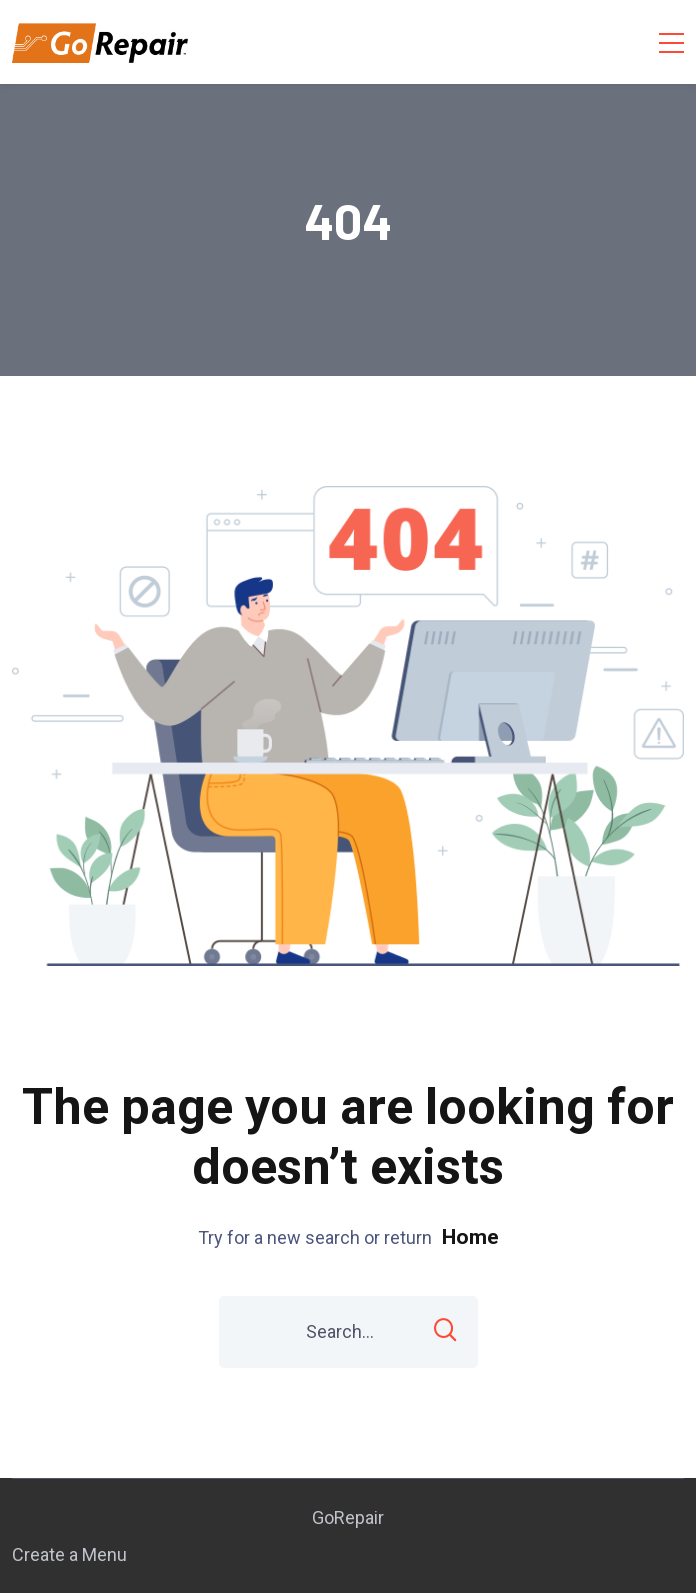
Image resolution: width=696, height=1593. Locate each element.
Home (470, 1237)
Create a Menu (69, 1554)
